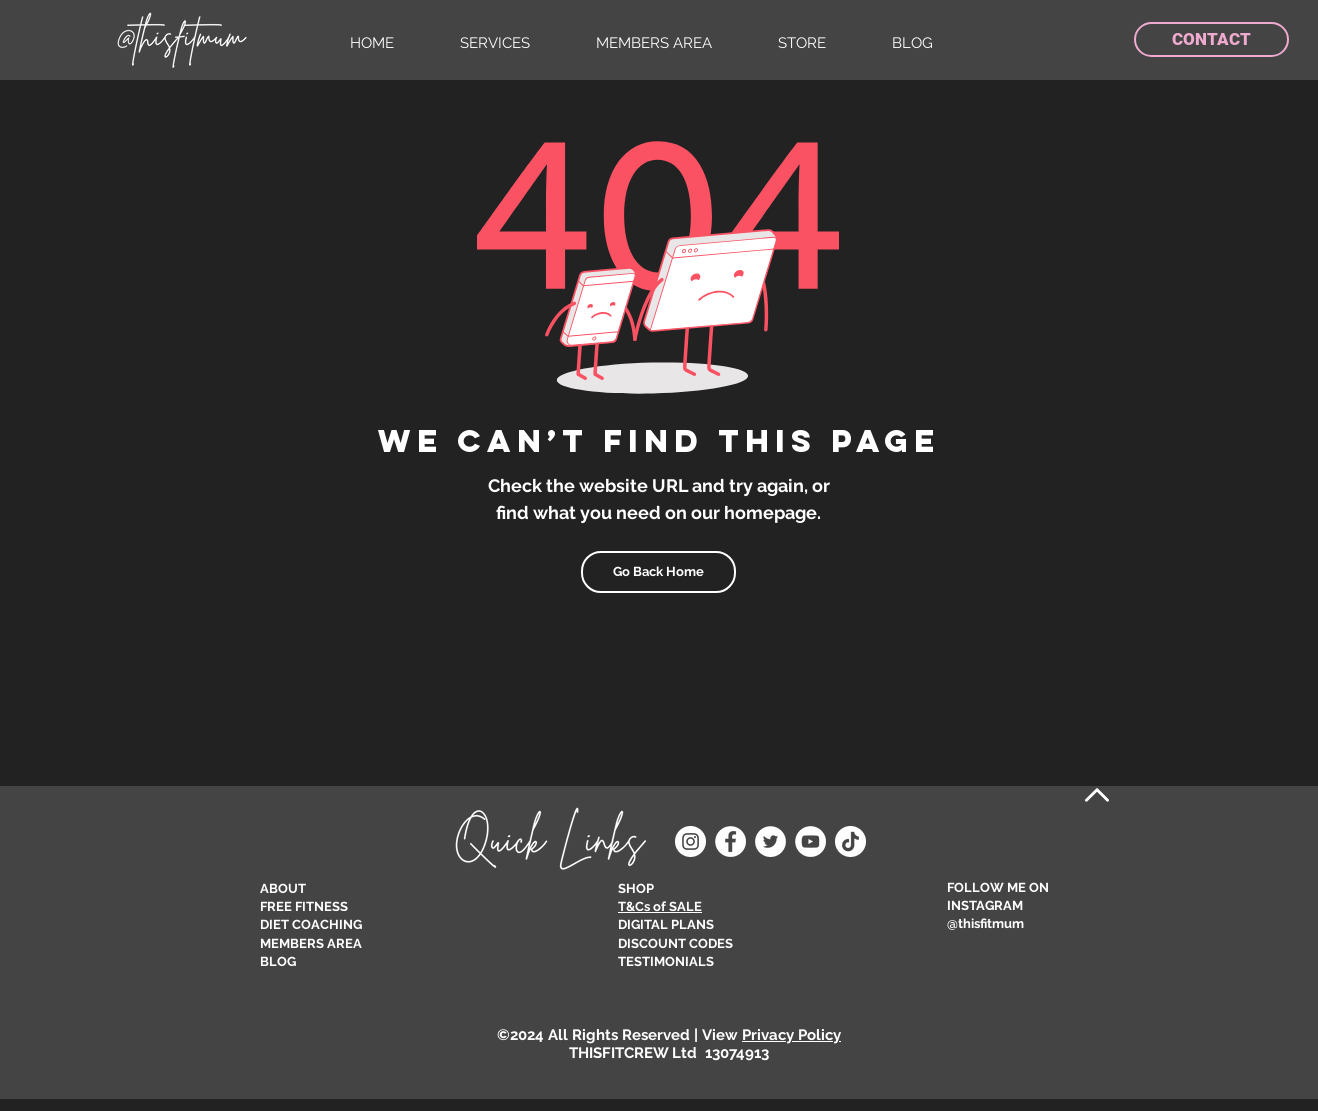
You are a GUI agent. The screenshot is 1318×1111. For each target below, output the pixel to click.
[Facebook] (730, 841)
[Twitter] (770, 841)
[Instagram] (690, 841)
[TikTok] (850, 841)
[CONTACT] (1211, 39)
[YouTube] (810, 841)
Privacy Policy (791, 1035)
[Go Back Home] (658, 572)
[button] (513, 43)
